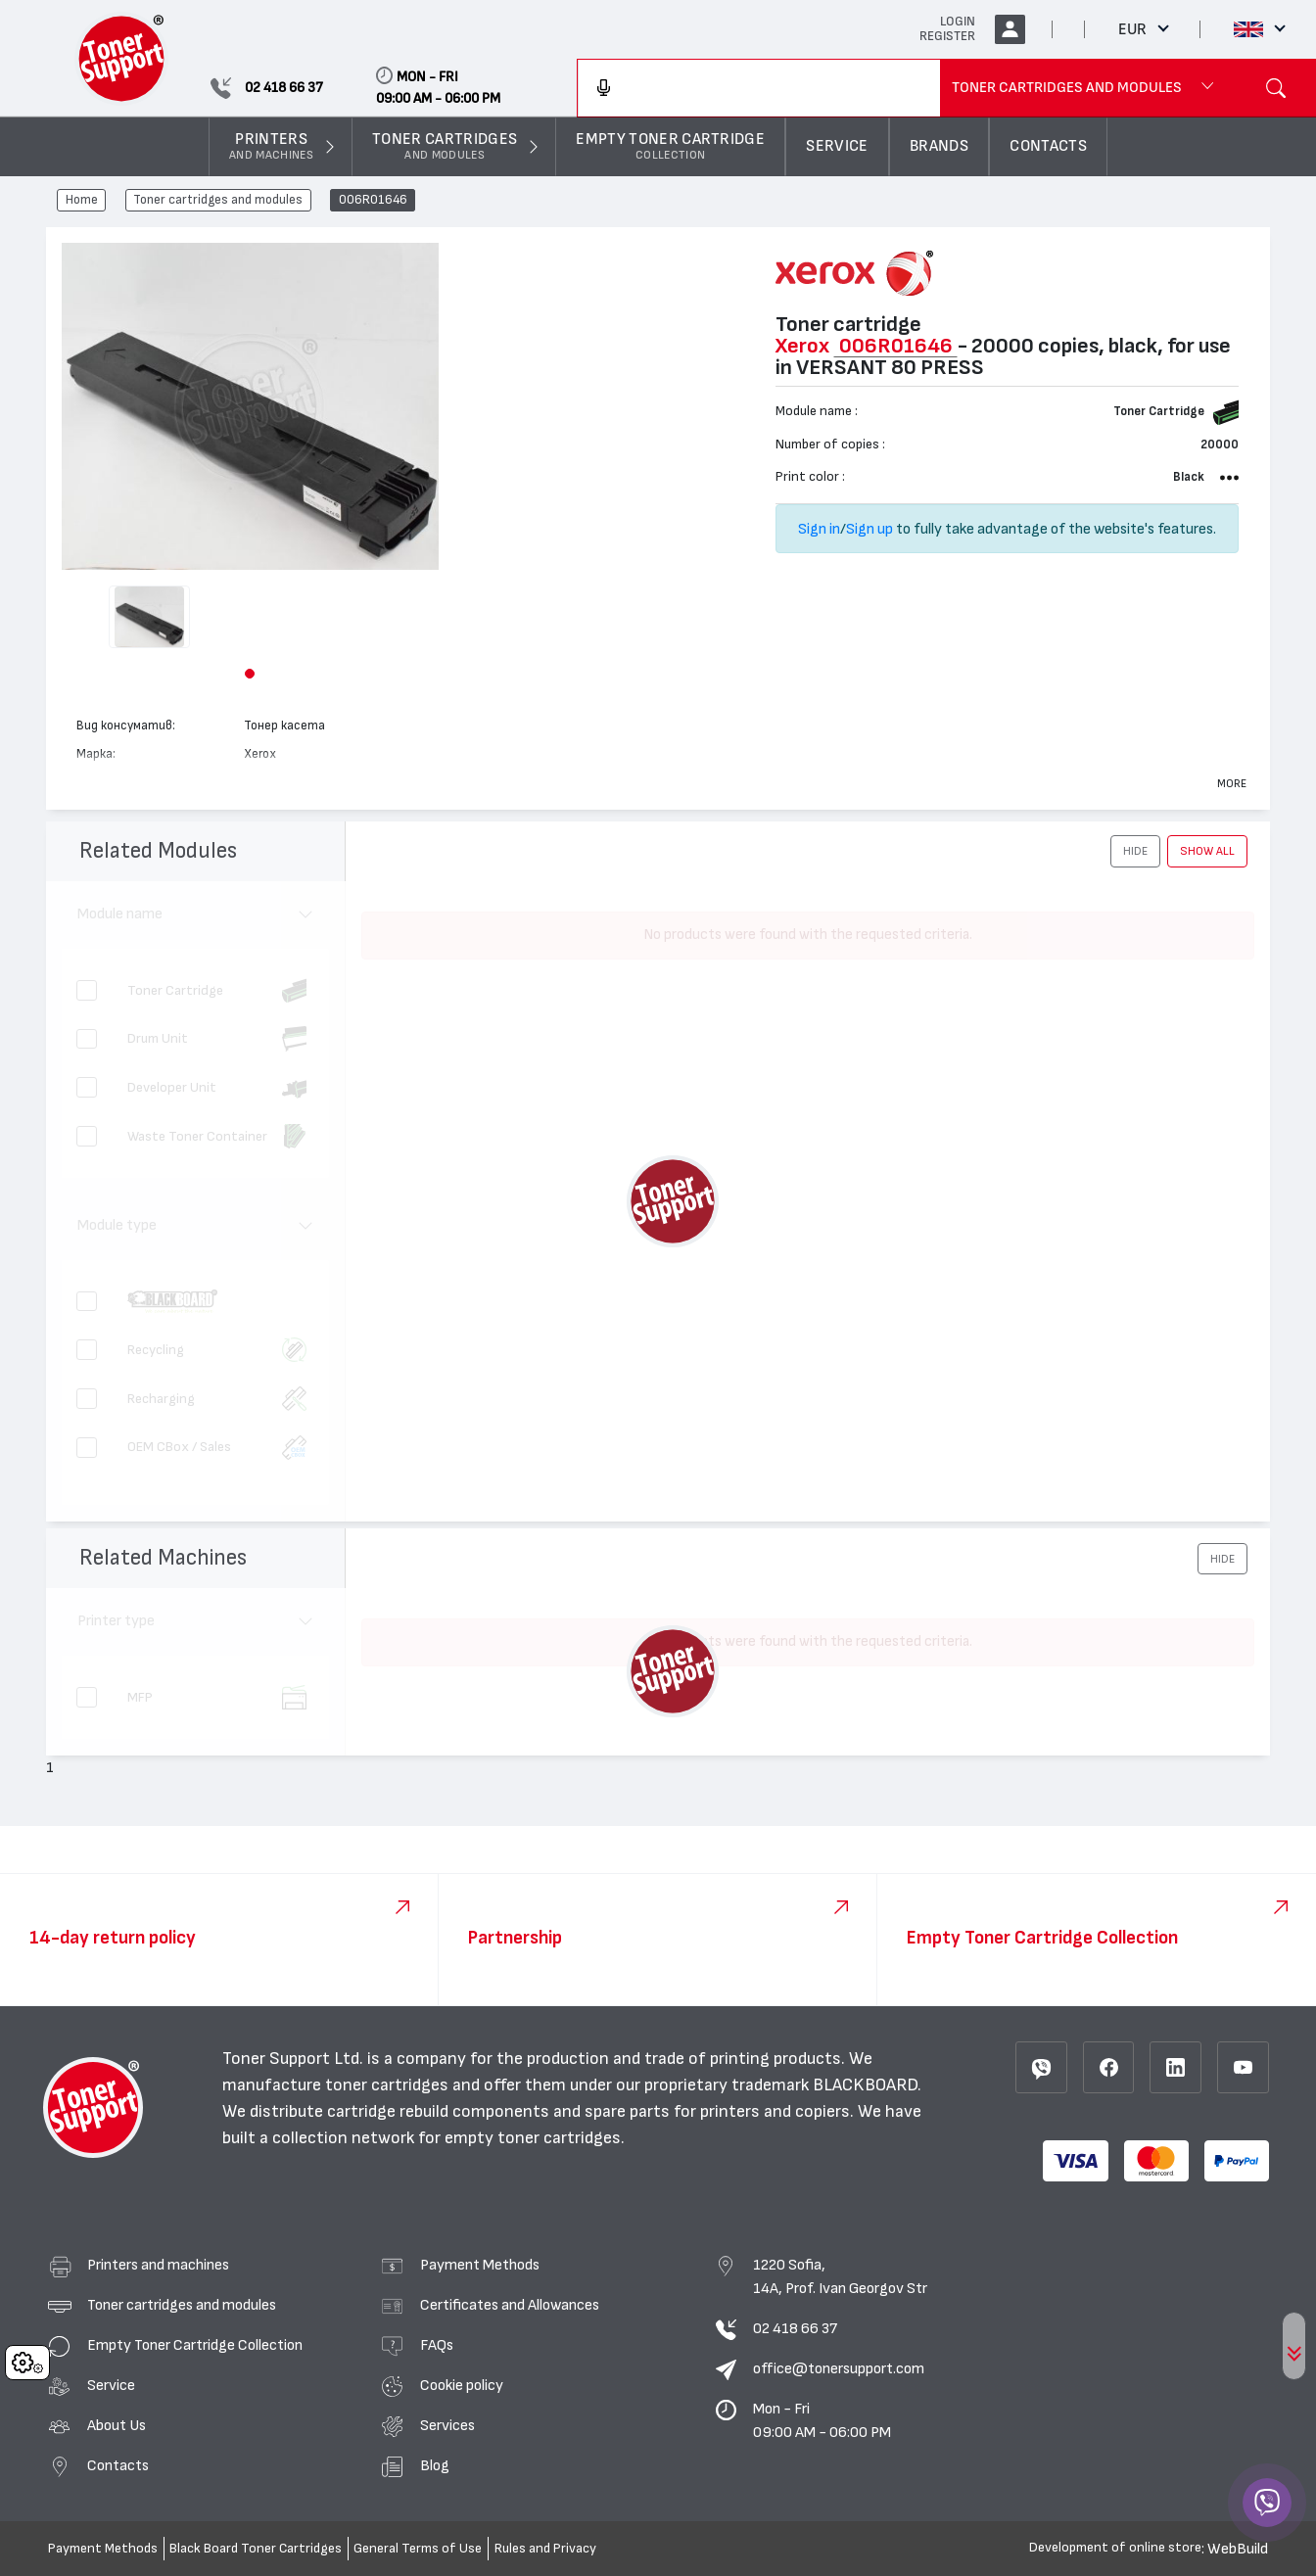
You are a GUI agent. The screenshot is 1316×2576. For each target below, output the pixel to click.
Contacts (118, 2465)
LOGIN (957, 21)
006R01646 (373, 201)
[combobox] (759, 88)
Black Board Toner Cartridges (255, 2548)
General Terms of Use (417, 2548)
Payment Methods (480, 2264)
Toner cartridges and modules (218, 201)
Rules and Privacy (545, 2548)
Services (447, 2425)
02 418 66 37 (795, 2328)
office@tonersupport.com (838, 2368)
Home (82, 201)
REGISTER (947, 36)
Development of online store (1115, 2547)
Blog (434, 2465)
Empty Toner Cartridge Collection (195, 2345)
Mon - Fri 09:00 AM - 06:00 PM (822, 2420)
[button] (250, 674)
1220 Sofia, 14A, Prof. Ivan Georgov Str (840, 2276)
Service (111, 2385)
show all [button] (1207, 851)
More (1231, 783)
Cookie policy (461, 2385)
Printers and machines (158, 2264)
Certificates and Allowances (509, 2305)
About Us (116, 2425)
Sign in (819, 529)
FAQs (436, 2345)
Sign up (869, 529)
